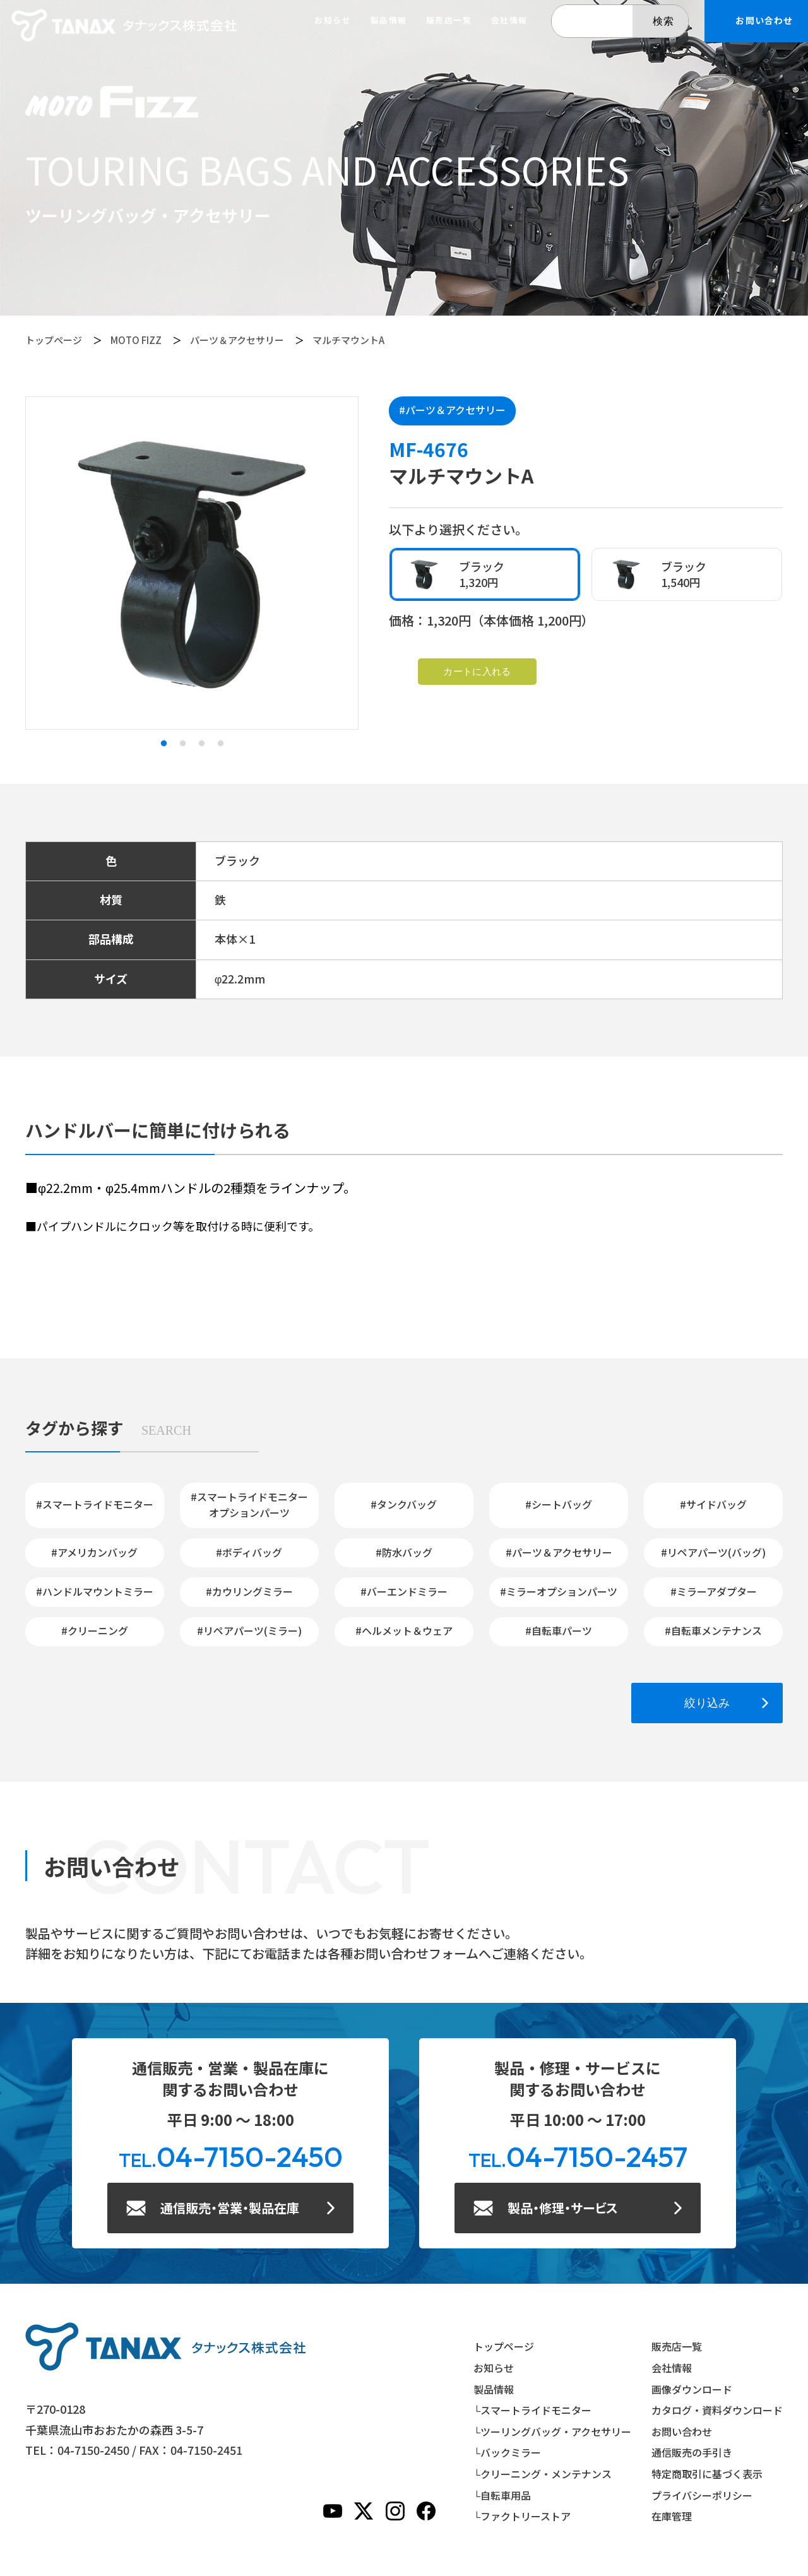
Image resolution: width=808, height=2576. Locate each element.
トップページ (53, 340)
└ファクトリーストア (522, 2516)
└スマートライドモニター (532, 2410)
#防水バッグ (404, 1552)
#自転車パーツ (558, 1630)
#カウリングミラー (249, 1591)
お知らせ (332, 20)
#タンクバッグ (404, 1504)
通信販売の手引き (691, 2452)
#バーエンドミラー (404, 1591)
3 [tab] (201, 743)
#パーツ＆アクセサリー (452, 409)
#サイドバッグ (713, 1504)
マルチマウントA (348, 340)
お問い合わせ (681, 2431)
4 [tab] (220, 743)
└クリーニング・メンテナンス (542, 2473)
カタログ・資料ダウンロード (717, 2410)
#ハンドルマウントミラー (94, 1591)
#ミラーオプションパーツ (558, 1591)
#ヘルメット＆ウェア (404, 1630)
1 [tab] (163, 743)
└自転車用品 (502, 2495)
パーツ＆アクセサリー (237, 340)
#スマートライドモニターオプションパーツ (249, 1505)
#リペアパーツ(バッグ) (713, 1552)
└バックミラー (507, 2452)
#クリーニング (94, 1630)
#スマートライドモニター (94, 1504)
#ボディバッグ (249, 1552)
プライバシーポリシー (701, 2495)
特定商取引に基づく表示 (707, 2473)
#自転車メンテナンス (713, 1630)
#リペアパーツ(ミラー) (249, 1630)
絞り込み (707, 1702)
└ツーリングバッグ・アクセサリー (552, 2431)
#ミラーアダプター (713, 1591)
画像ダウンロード (691, 2389)
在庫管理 (671, 2516)
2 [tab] (182, 743)
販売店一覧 (449, 20)
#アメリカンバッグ (94, 1552)
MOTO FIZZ (136, 340)
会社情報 (509, 20)
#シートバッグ (558, 1504)
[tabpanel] (192, 563)
